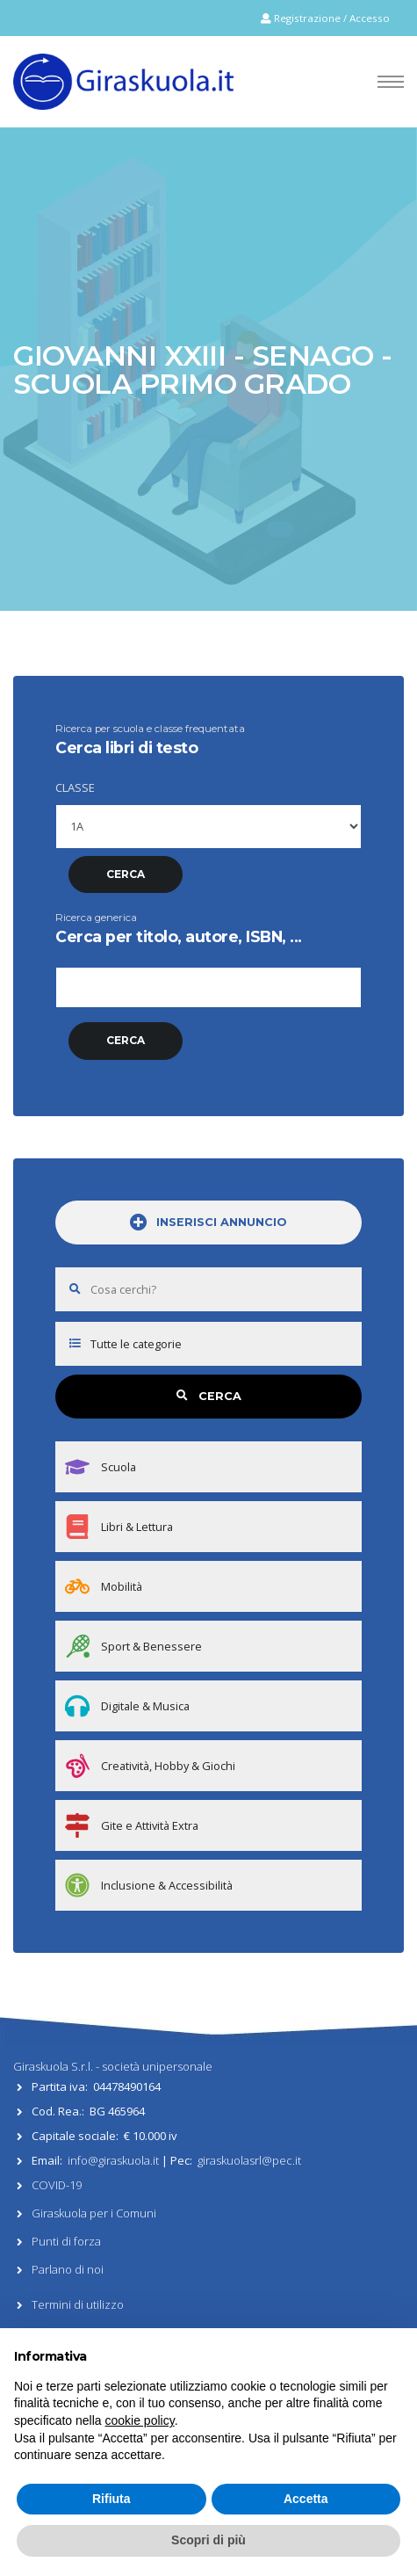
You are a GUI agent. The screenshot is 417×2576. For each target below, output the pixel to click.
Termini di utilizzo (78, 2304)
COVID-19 (57, 2185)
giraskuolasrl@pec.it (249, 2160)
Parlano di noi (68, 2269)
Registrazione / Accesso (325, 18)
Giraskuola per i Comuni (94, 2213)
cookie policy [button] (140, 2420)
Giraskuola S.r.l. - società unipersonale (112, 2066)
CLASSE (75, 787)
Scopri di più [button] (208, 2540)
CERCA (208, 1396)
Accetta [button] (306, 2499)
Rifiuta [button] (111, 2499)
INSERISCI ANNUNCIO (208, 1222)
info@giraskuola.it (113, 2160)
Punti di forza (66, 2241)
